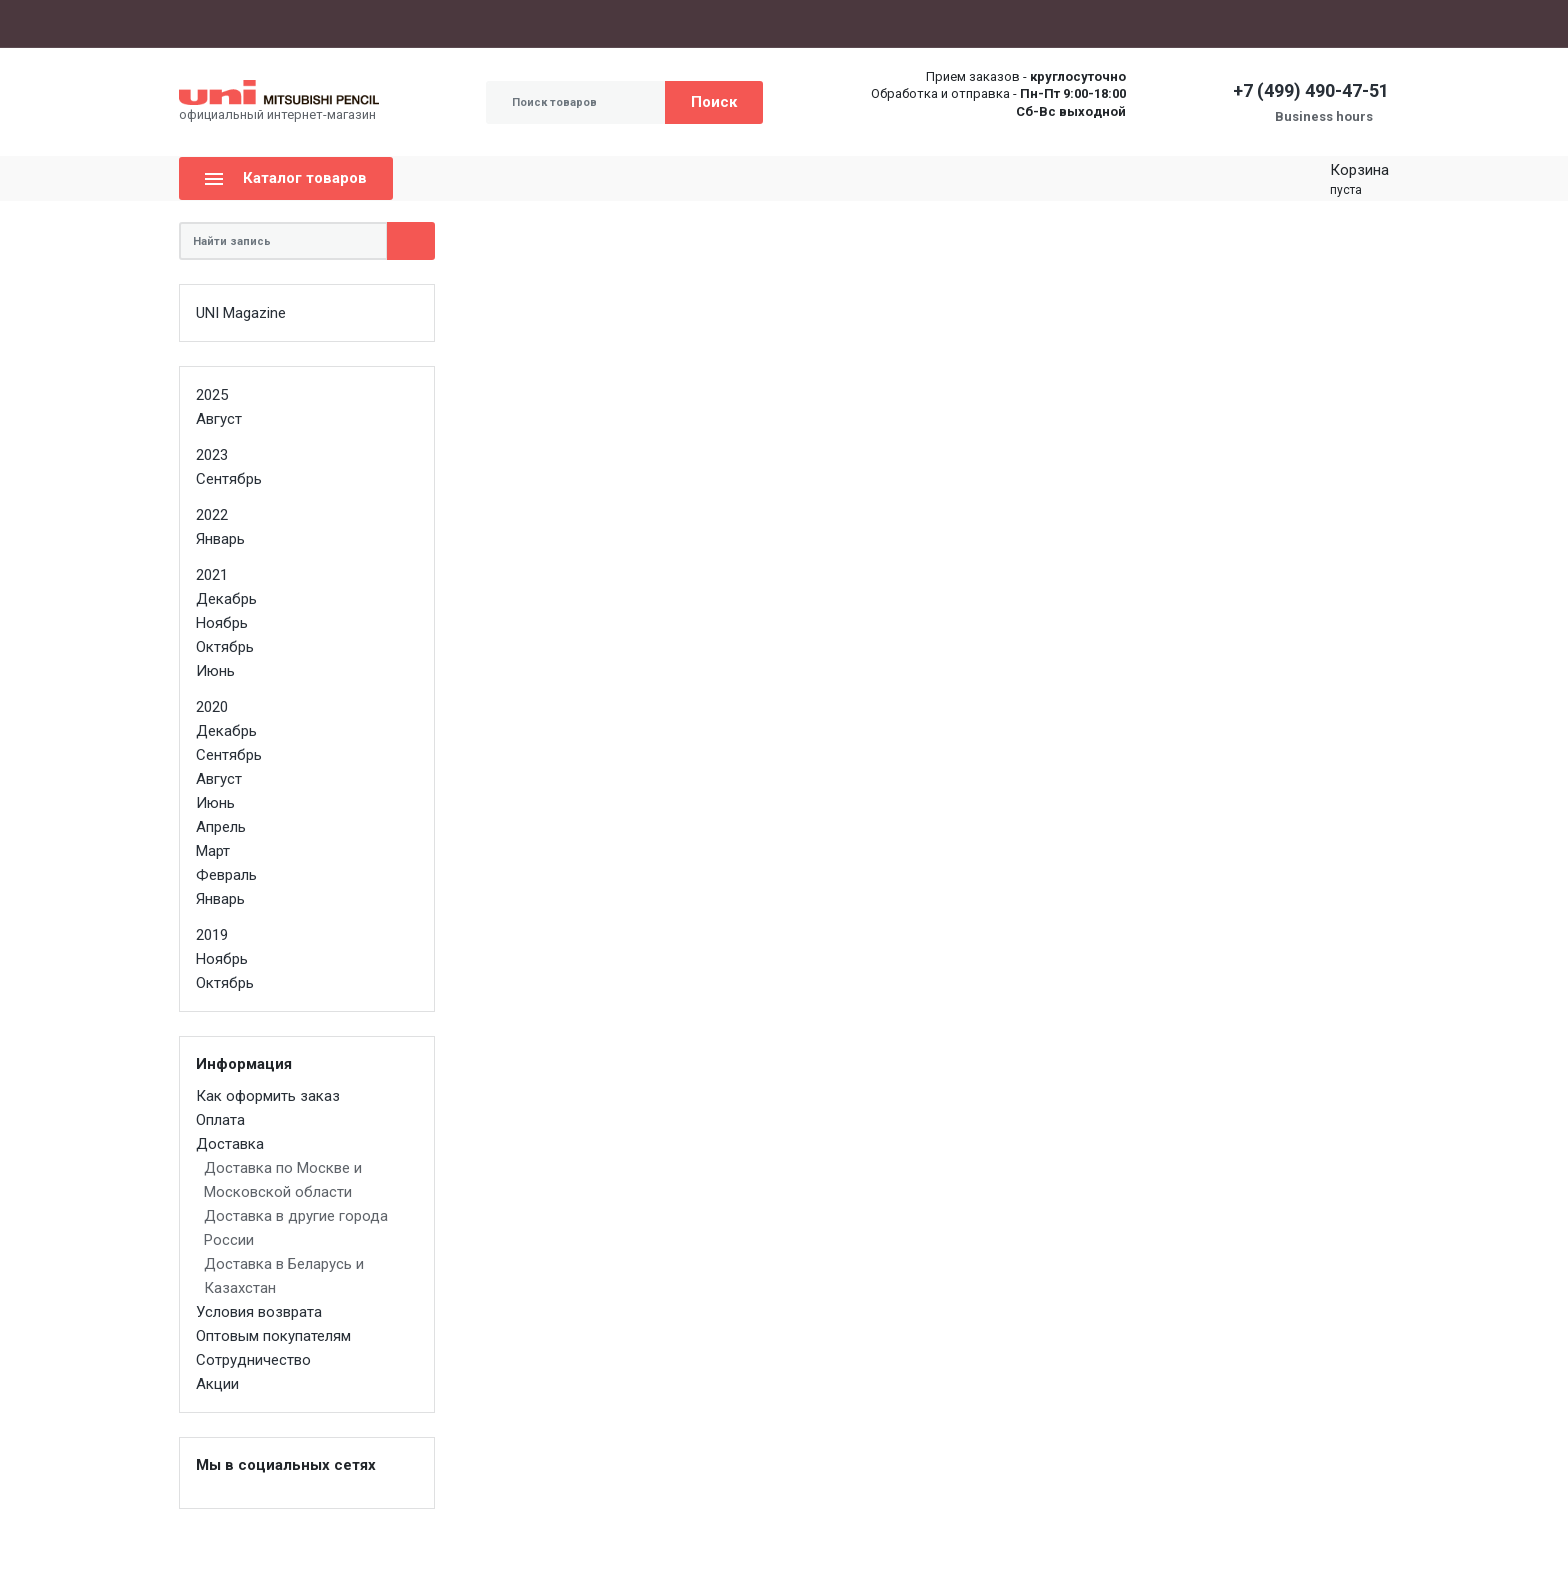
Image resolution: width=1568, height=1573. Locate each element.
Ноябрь (222, 623)
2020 (212, 707)
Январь (220, 539)
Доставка (420, 24)
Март (213, 851)
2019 (212, 935)
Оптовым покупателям (546, 23)
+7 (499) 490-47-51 (1311, 90)
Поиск (714, 102)
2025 (212, 395)
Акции (773, 23)
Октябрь (225, 647)
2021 (212, 575)
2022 (212, 515)
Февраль (226, 875)
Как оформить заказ (245, 23)
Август (219, 419)
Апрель (221, 827)
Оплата (346, 23)
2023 (212, 455)
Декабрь (226, 599)
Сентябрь (229, 479)
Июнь (215, 671)
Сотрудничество (686, 23)
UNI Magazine (241, 313)
